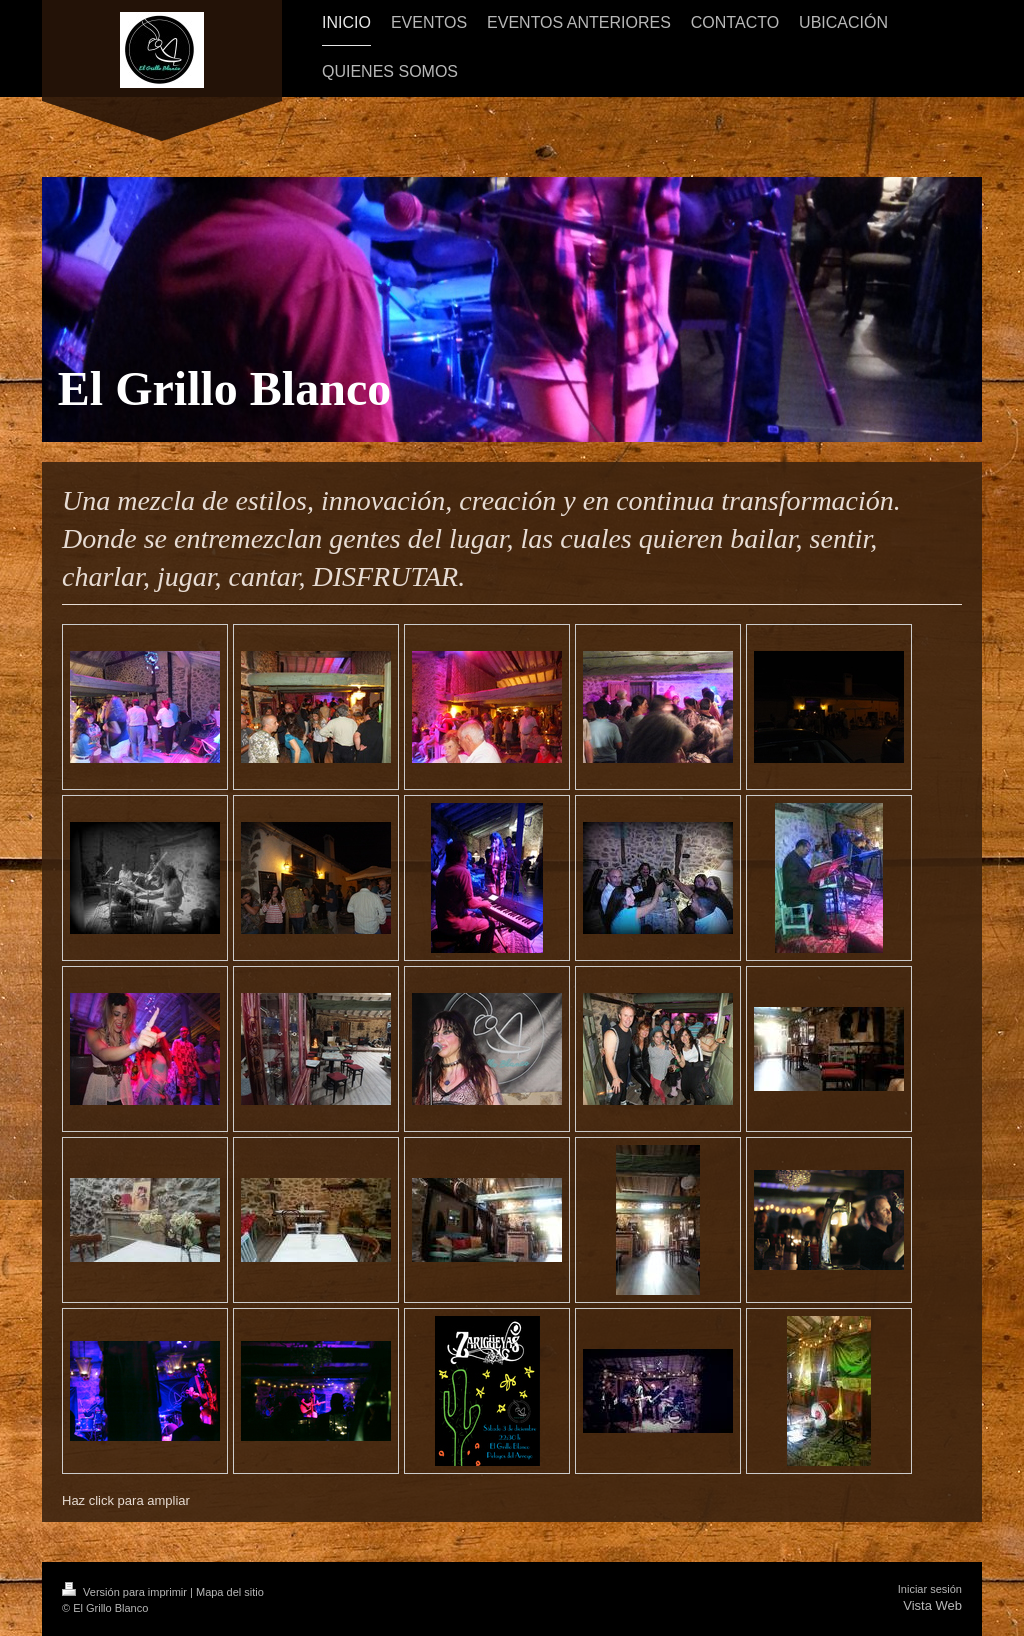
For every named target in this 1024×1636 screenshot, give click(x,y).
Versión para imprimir (126, 1592)
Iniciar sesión (930, 1589)
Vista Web (932, 1605)
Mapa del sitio (230, 1592)
